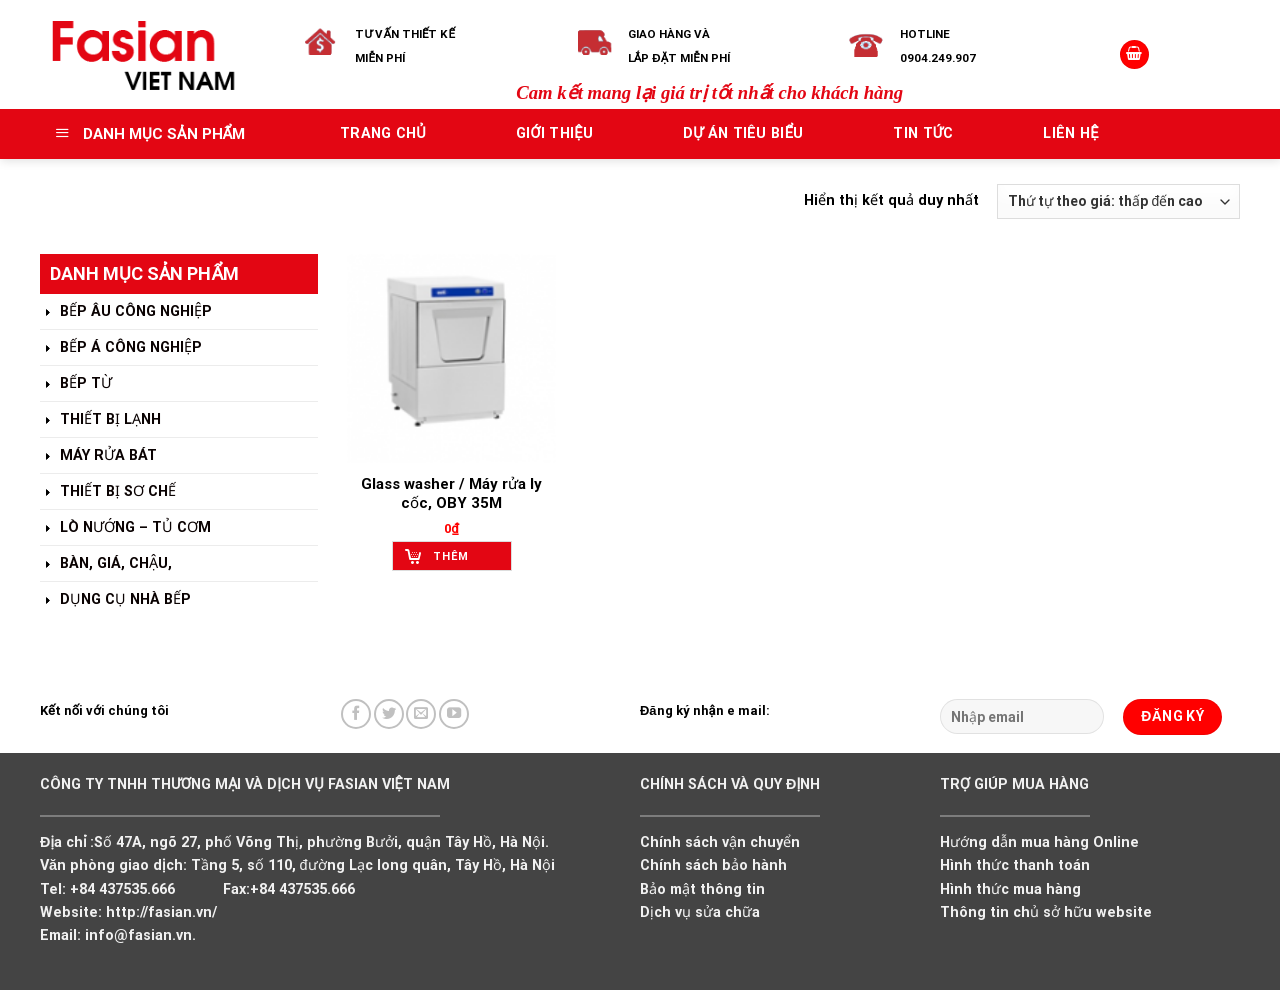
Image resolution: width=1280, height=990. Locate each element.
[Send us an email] (421, 714)
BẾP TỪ (76, 384)
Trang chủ (383, 133)
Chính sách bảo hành (713, 865)
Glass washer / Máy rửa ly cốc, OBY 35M (451, 494)
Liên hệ (1070, 133)
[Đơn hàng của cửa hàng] (1118, 201)
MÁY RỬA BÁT (98, 456)
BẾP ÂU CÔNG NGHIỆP (126, 312)
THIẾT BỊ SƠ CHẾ (108, 492)
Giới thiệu (554, 133)
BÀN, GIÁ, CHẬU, (106, 564)
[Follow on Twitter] (389, 714)
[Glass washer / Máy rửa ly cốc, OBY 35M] (451, 358)
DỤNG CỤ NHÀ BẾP (115, 600)
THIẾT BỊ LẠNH (100, 420)
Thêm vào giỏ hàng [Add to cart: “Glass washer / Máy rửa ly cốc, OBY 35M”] (458, 560)
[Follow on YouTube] (454, 714)
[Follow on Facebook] (356, 714)
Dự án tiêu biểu (743, 133)
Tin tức (923, 133)
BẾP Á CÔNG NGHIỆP (121, 348)
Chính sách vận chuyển (720, 842)
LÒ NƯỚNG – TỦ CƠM (125, 528)
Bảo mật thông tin (702, 889)
